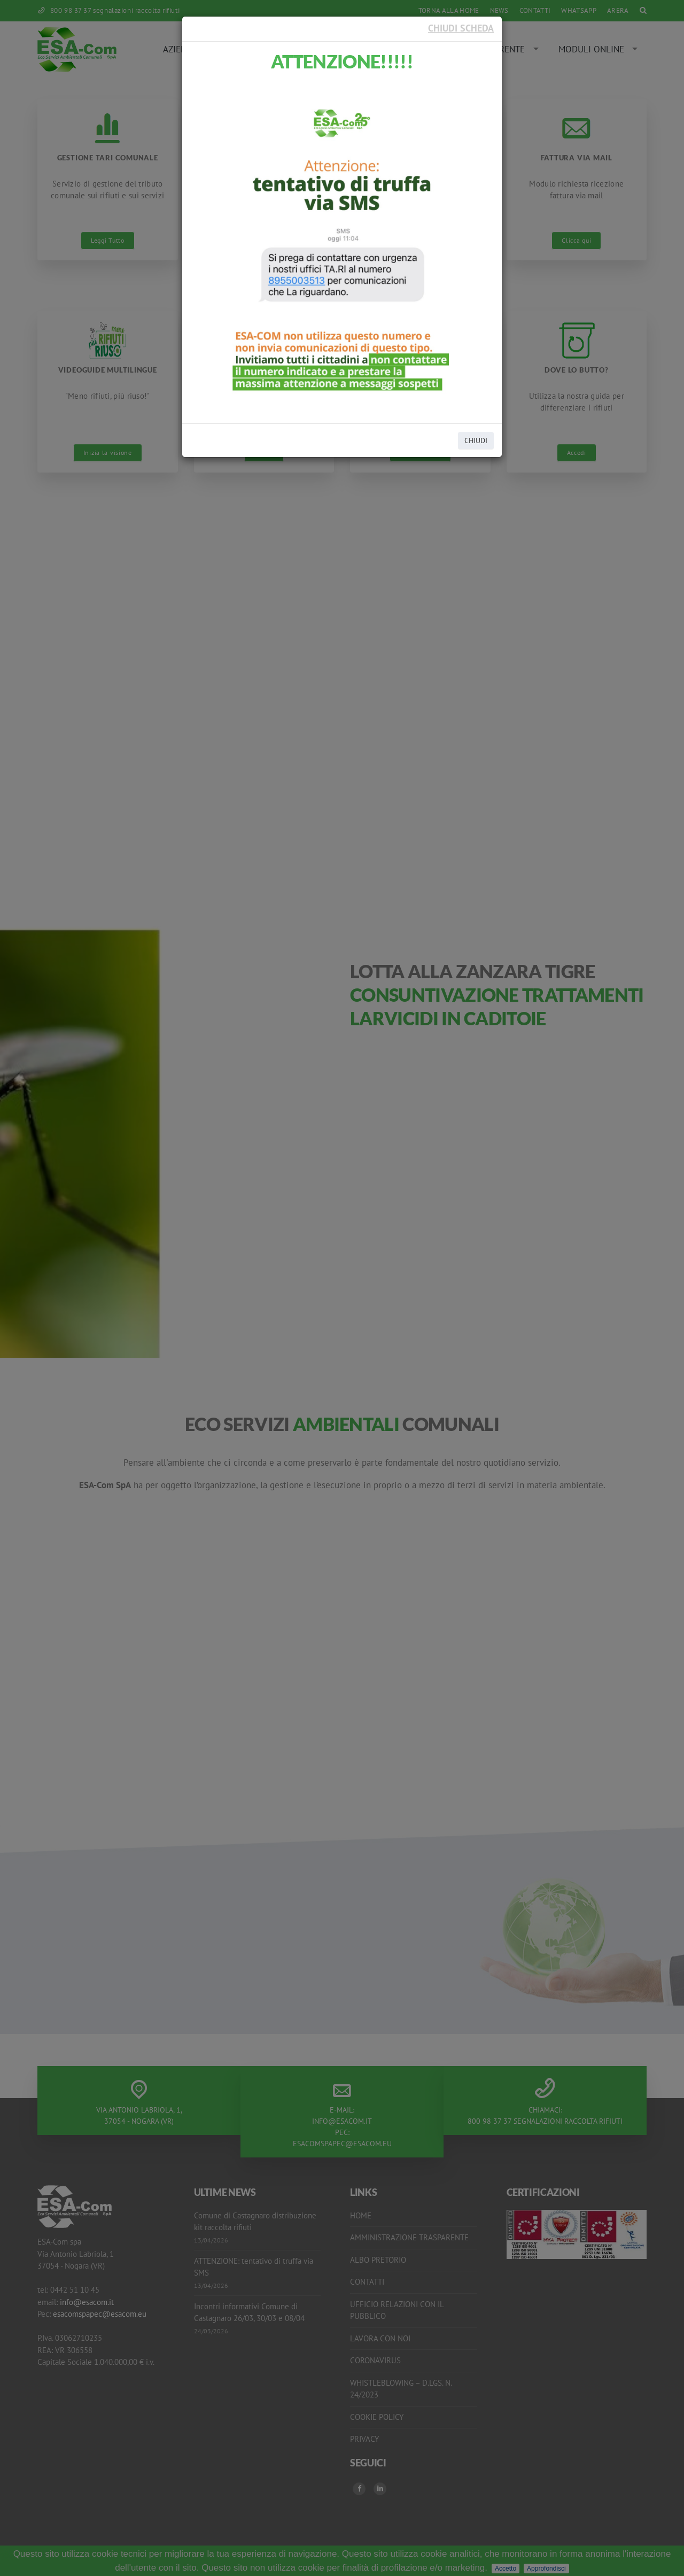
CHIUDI (475, 440)
